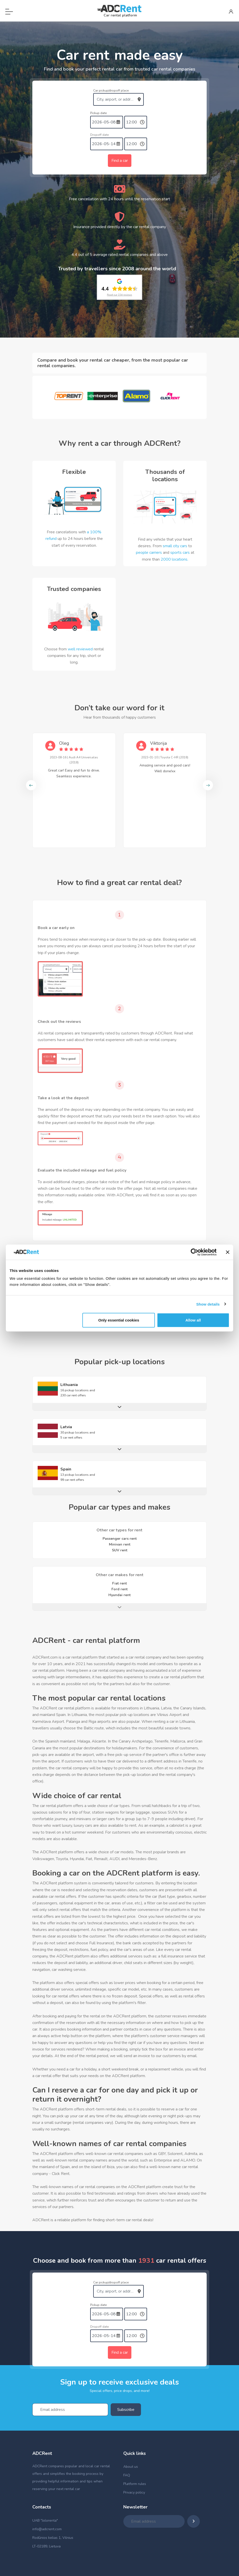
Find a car (119, 160)
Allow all (193, 1320)
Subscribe (125, 2409)
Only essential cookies (118, 1320)
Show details (208, 1304)
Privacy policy (134, 2492)
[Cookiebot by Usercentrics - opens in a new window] (194, 1252)
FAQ (126, 2475)
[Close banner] (227, 1252)
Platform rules (134, 2483)
